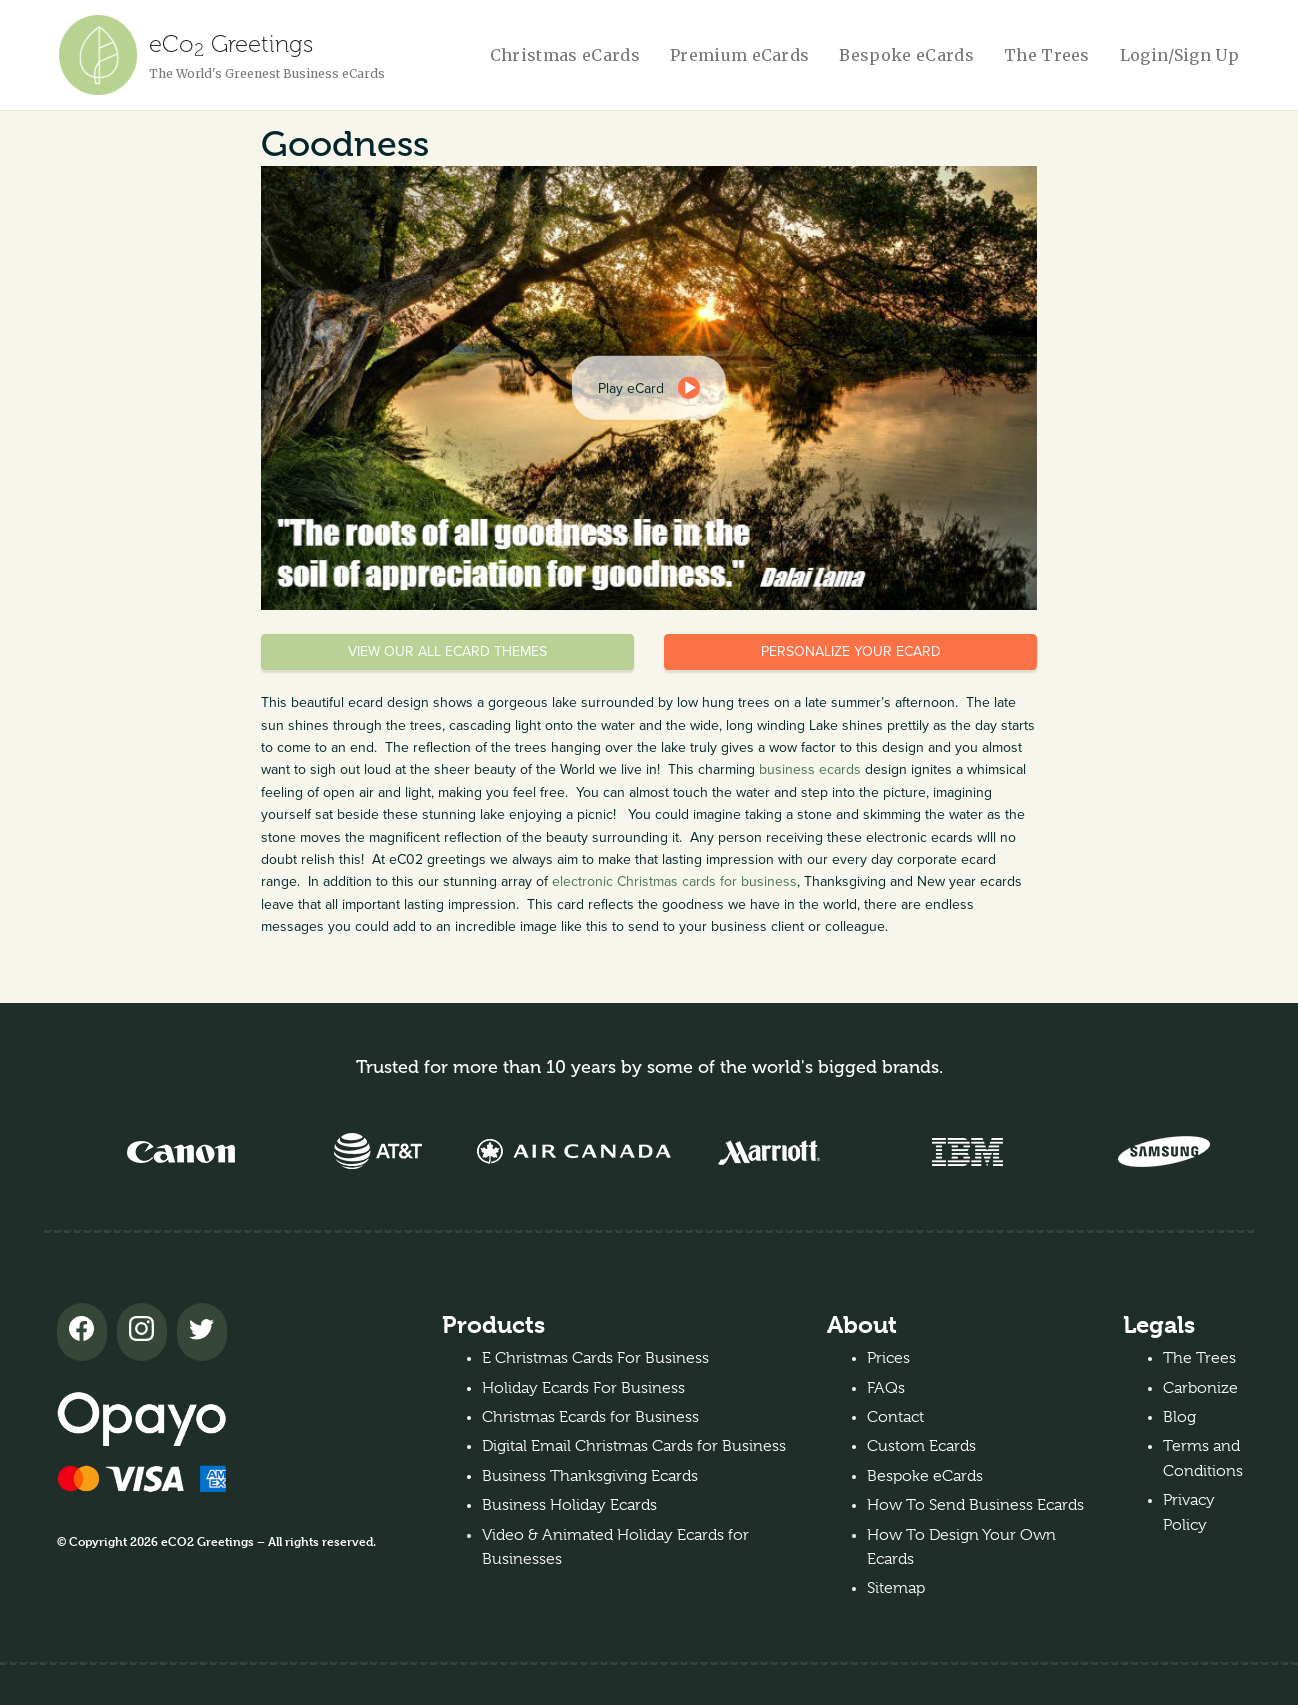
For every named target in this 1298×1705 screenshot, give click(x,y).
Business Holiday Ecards (569, 1505)
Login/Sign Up (1179, 55)
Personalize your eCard (851, 651)
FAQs (886, 1388)
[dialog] (649, 388)
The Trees (1047, 55)
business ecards (810, 769)
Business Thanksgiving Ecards (590, 1476)
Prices (888, 1358)
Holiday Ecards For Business (583, 1388)
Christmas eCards (565, 55)
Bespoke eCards (906, 55)
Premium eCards (739, 55)
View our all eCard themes (447, 651)
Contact (895, 1417)
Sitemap (896, 1588)
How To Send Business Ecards (975, 1505)
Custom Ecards (921, 1446)
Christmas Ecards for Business (590, 1417)
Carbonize (1200, 1388)
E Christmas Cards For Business (595, 1358)
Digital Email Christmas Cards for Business (634, 1446)
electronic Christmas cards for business (674, 881)
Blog (1179, 1417)
